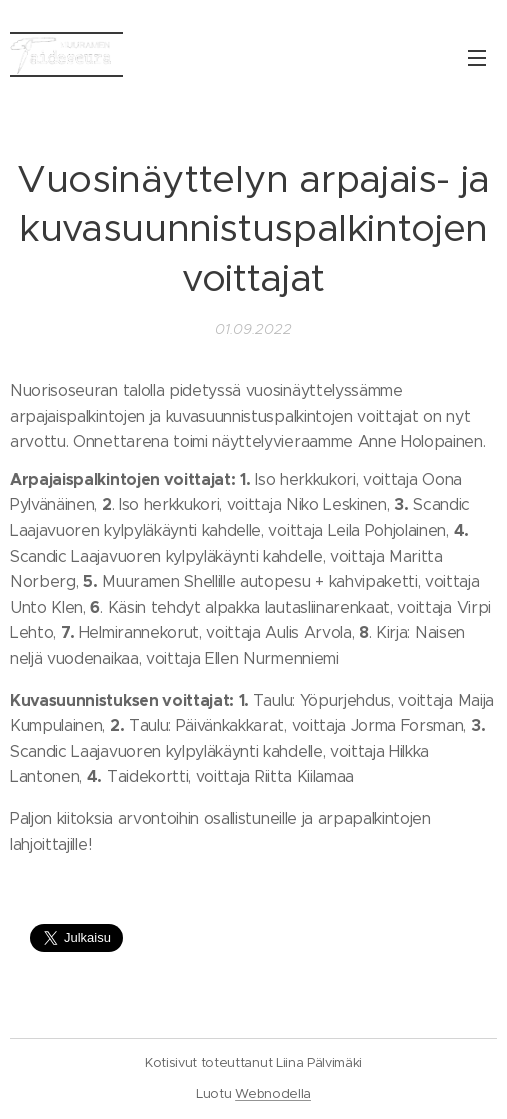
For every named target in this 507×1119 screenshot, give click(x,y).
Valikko (477, 58)
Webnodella (273, 1093)
